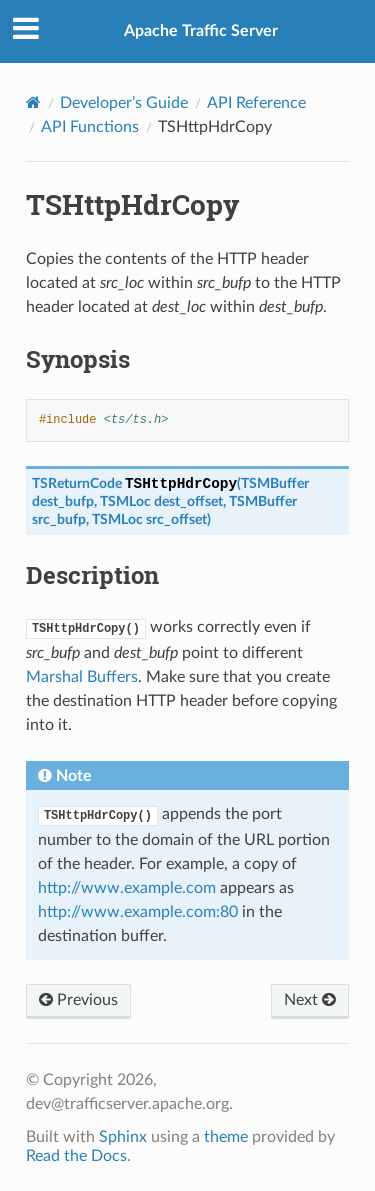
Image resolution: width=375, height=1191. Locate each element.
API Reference (256, 103)
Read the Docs (76, 1156)
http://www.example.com (127, 888)
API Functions (90, 127)
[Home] (33, 102)
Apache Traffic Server (201, 31)
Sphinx (123, 1137)
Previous (78, 1000)
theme (226, 1137)
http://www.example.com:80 (138, 912)
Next (310, 1000)
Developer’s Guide (124, 103)
